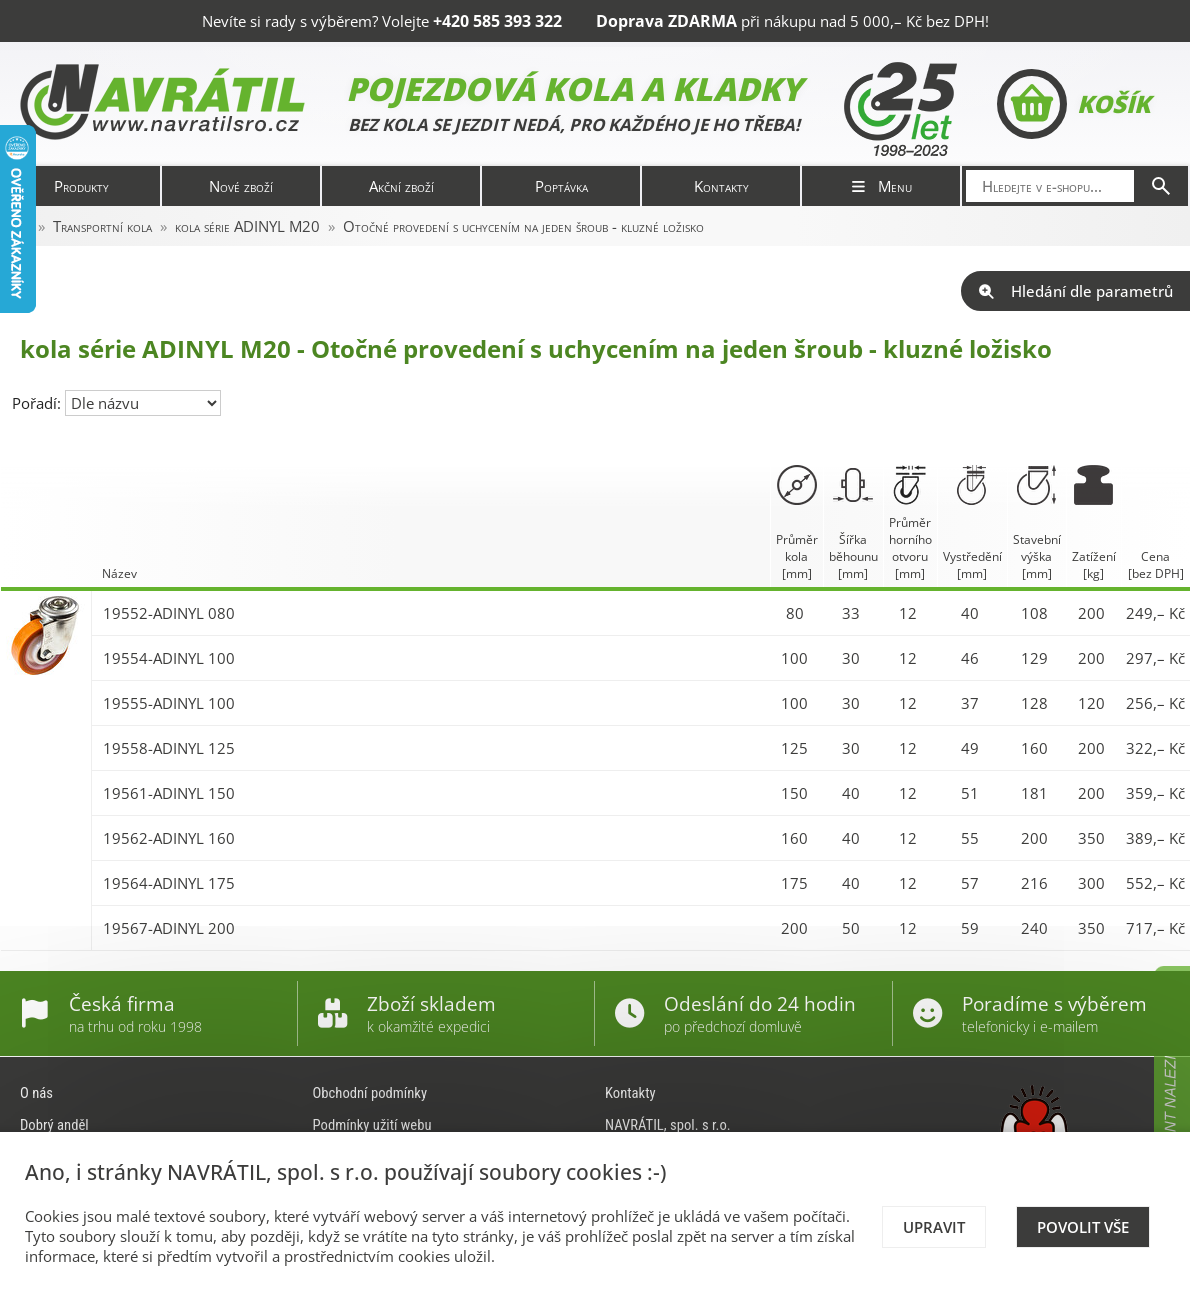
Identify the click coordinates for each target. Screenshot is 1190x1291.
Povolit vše (1083, 1227)
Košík (1073, 104)
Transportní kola (102, 226)
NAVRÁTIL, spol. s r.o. (668, 1125)
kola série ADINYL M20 (247, 226)
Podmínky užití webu (372, 1125)
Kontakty (721, 186)
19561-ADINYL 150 (169, 793)
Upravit (934, 1227)
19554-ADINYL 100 (169, 658)
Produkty (81, 186)
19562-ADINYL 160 (169, 838)
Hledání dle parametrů (1075, 291)
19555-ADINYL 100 (169, 703)
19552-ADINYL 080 (169, 613)
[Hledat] (1161, 186)
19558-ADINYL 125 (169, 748)
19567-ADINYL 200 (169, 928)
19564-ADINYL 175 (169, 883)
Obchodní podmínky (370, 1093)
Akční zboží (401, 186)
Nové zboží (241, 186)
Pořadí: (38, 403)
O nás (36, 1093)
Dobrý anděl (54, 1125)
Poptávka (561, 186)
